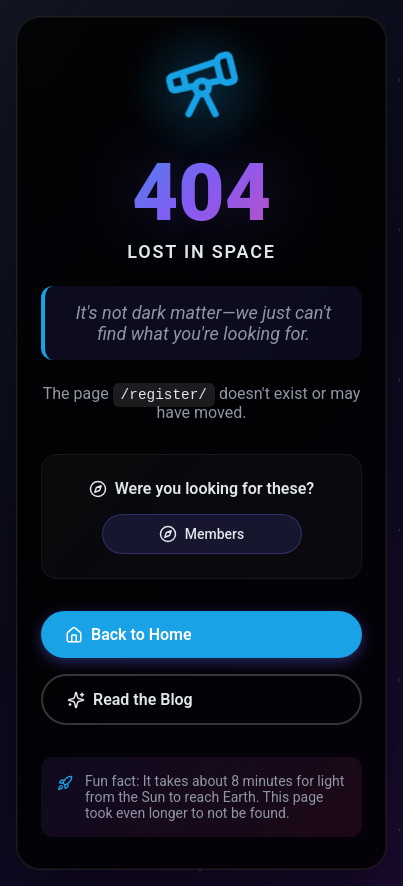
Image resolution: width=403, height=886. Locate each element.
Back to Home (128, 634)
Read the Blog (130, 699)
